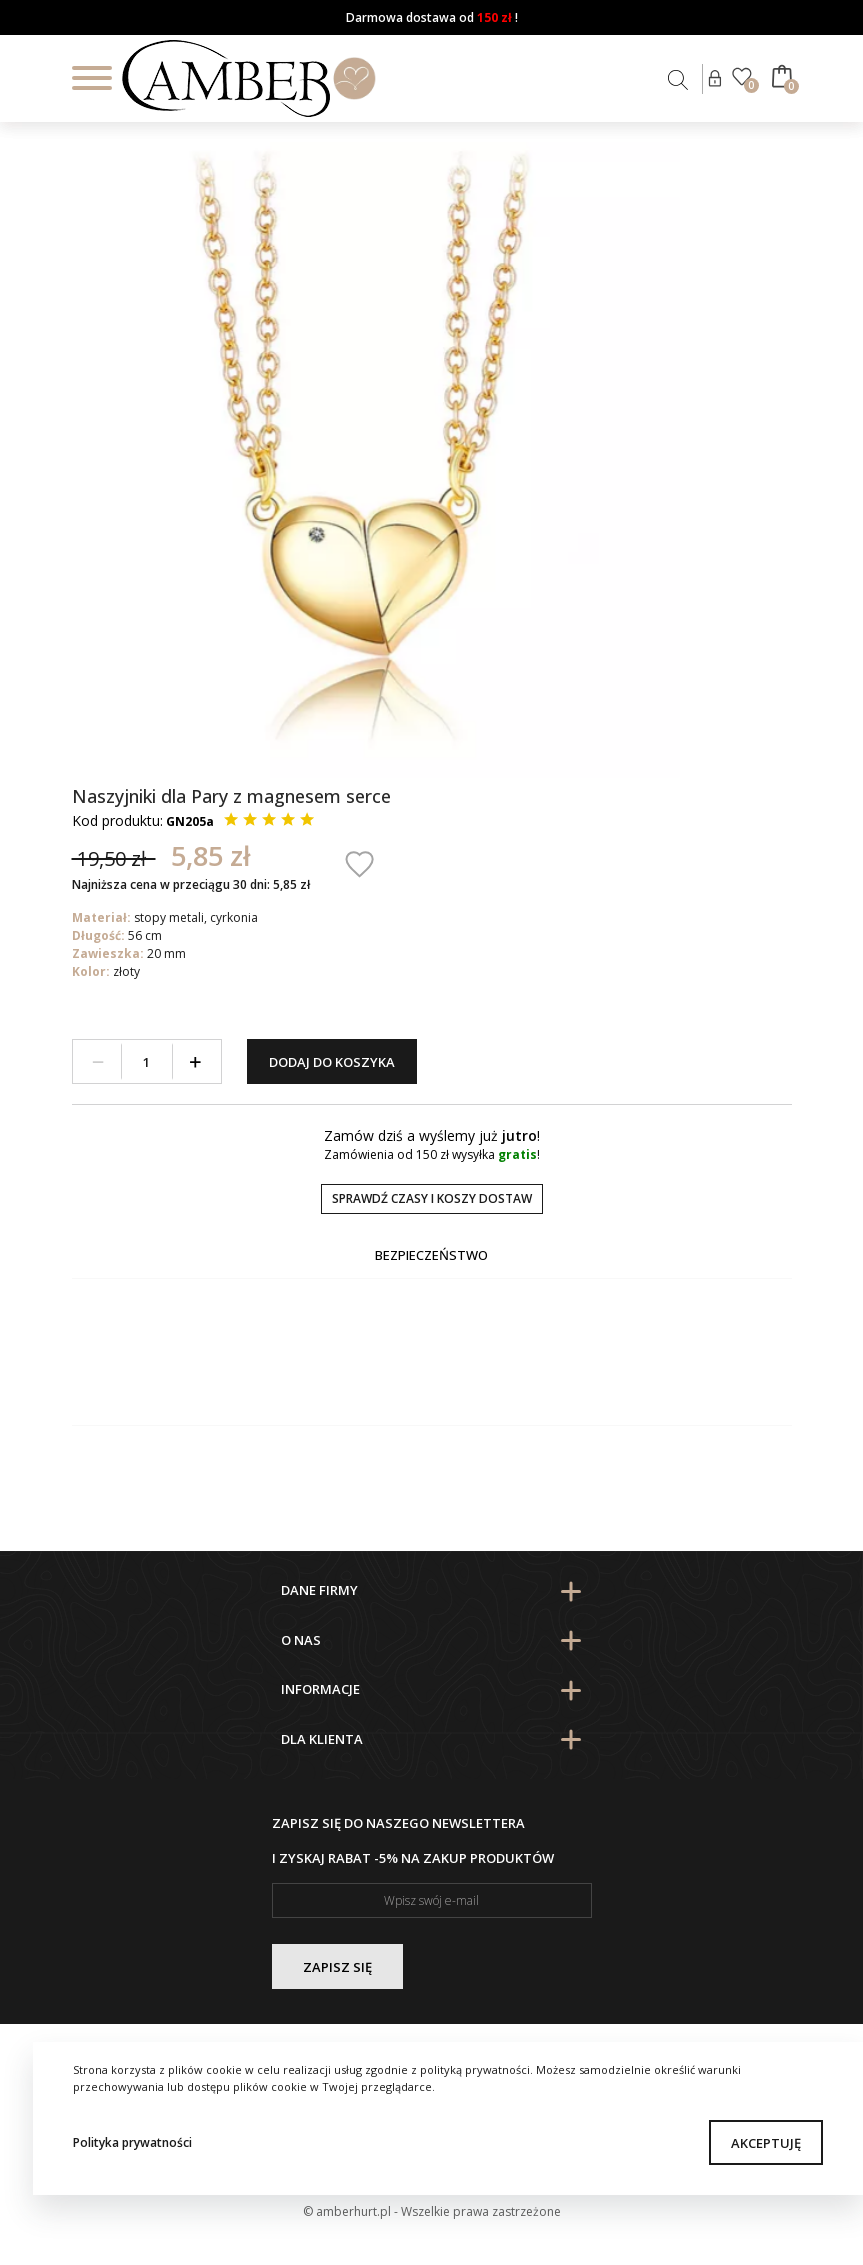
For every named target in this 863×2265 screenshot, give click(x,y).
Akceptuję (766, 2143)
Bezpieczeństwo (431, 1255)
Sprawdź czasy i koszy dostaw (432, 1198)
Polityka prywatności (132, 2142)
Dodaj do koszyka (332, 1062)
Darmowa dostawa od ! (432, 17)
